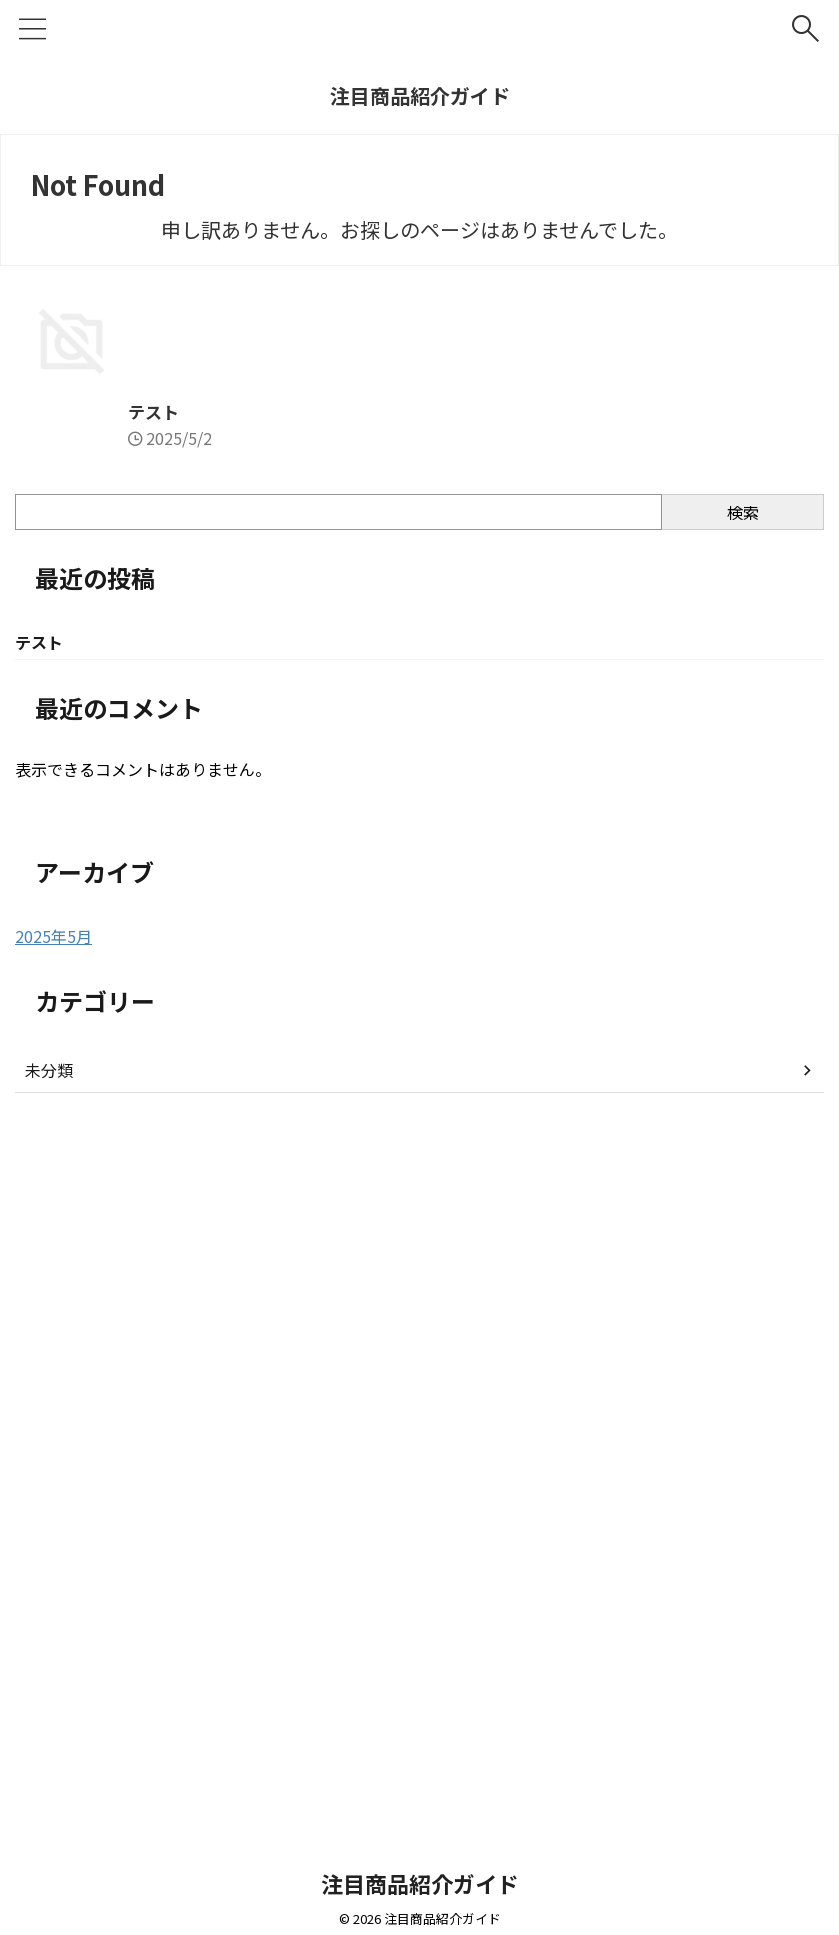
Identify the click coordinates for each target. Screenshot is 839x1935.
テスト (42, 1107)
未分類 (49, 1768)
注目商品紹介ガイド (420, 95)
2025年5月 (53, 1634)
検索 (743, 1208)
